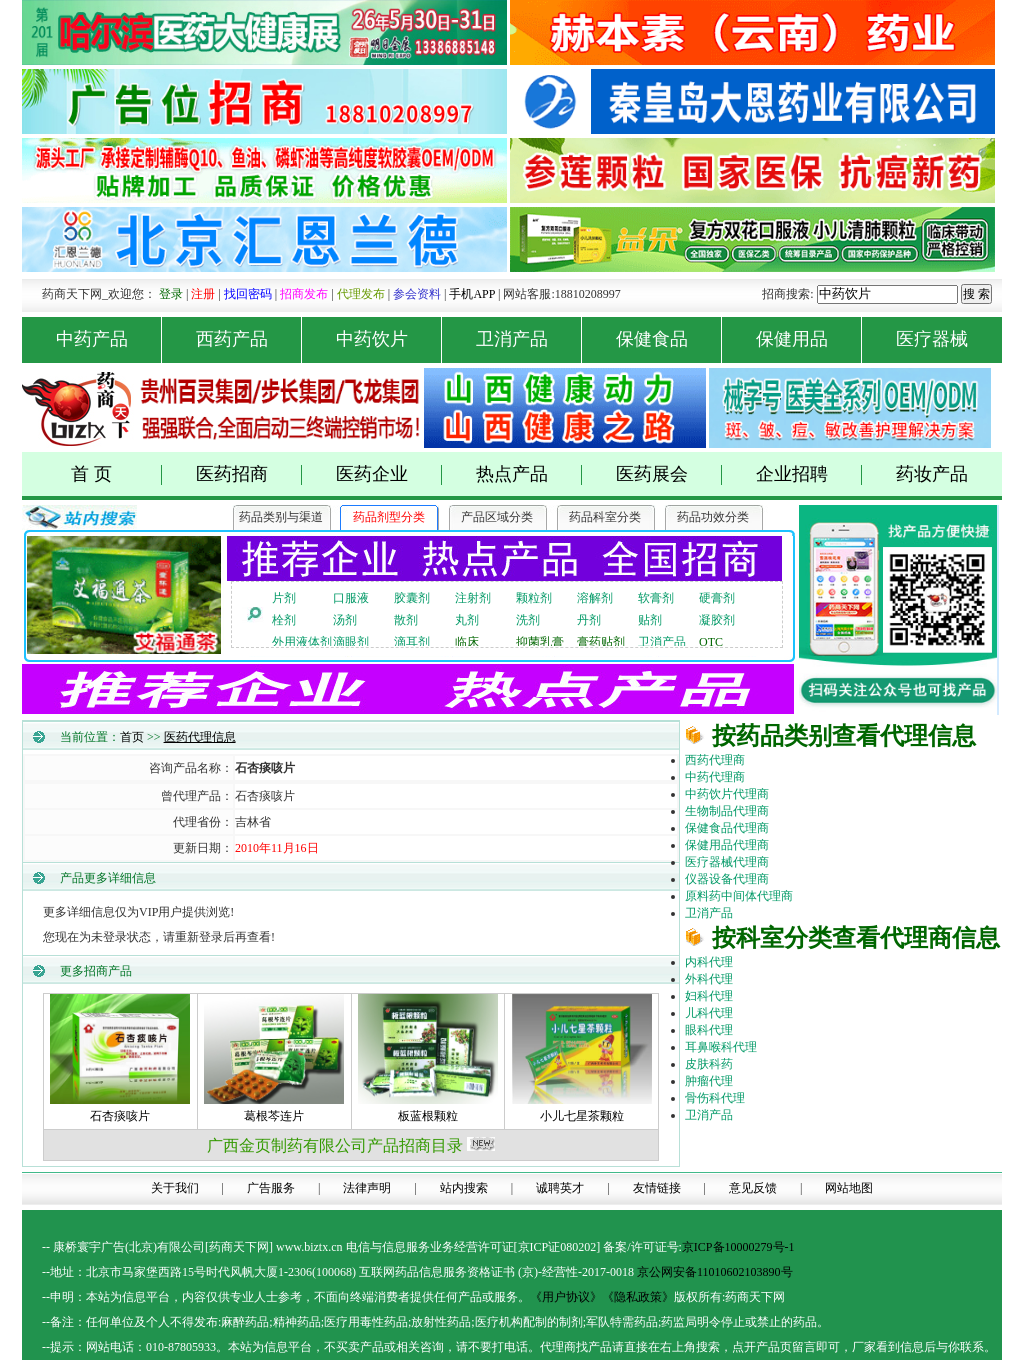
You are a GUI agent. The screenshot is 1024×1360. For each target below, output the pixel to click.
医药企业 (389, 474)
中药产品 (109, 339)
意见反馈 (753, 1188)
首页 (132, 737)
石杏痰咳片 (120, 1116)
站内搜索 (464, 1188)
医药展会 (669, 474)
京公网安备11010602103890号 (715, 1272)
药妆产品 (932, 474)
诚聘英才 (560, 1188)
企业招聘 (809, 474)
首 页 (116, 474)
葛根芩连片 (274, 1116)
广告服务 (271, 1188)
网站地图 (849, 1188)
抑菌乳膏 (540, 642)
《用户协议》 (566, 1297)
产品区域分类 (497, 517)
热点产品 (529, 474)
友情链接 (657, 1188)
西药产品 (249, 339)
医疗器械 (932, 339)
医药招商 (249, 474)
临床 (467, 642)
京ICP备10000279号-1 (738, 1247)
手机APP (472, 294)
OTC (711, 642)
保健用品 (809, 339)
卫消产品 (529, 339)
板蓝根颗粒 (428, 1116)
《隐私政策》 (638, 1297)
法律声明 (367, 1188)
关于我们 (175, 1188)
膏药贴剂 (601, 642)
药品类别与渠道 (281, 517)
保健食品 (669, 339)
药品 (257, 1322)
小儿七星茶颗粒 (582, 1116)
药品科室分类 (605, 517)
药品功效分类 (713, 517)
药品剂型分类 (389, 517)
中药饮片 (389, 339)
